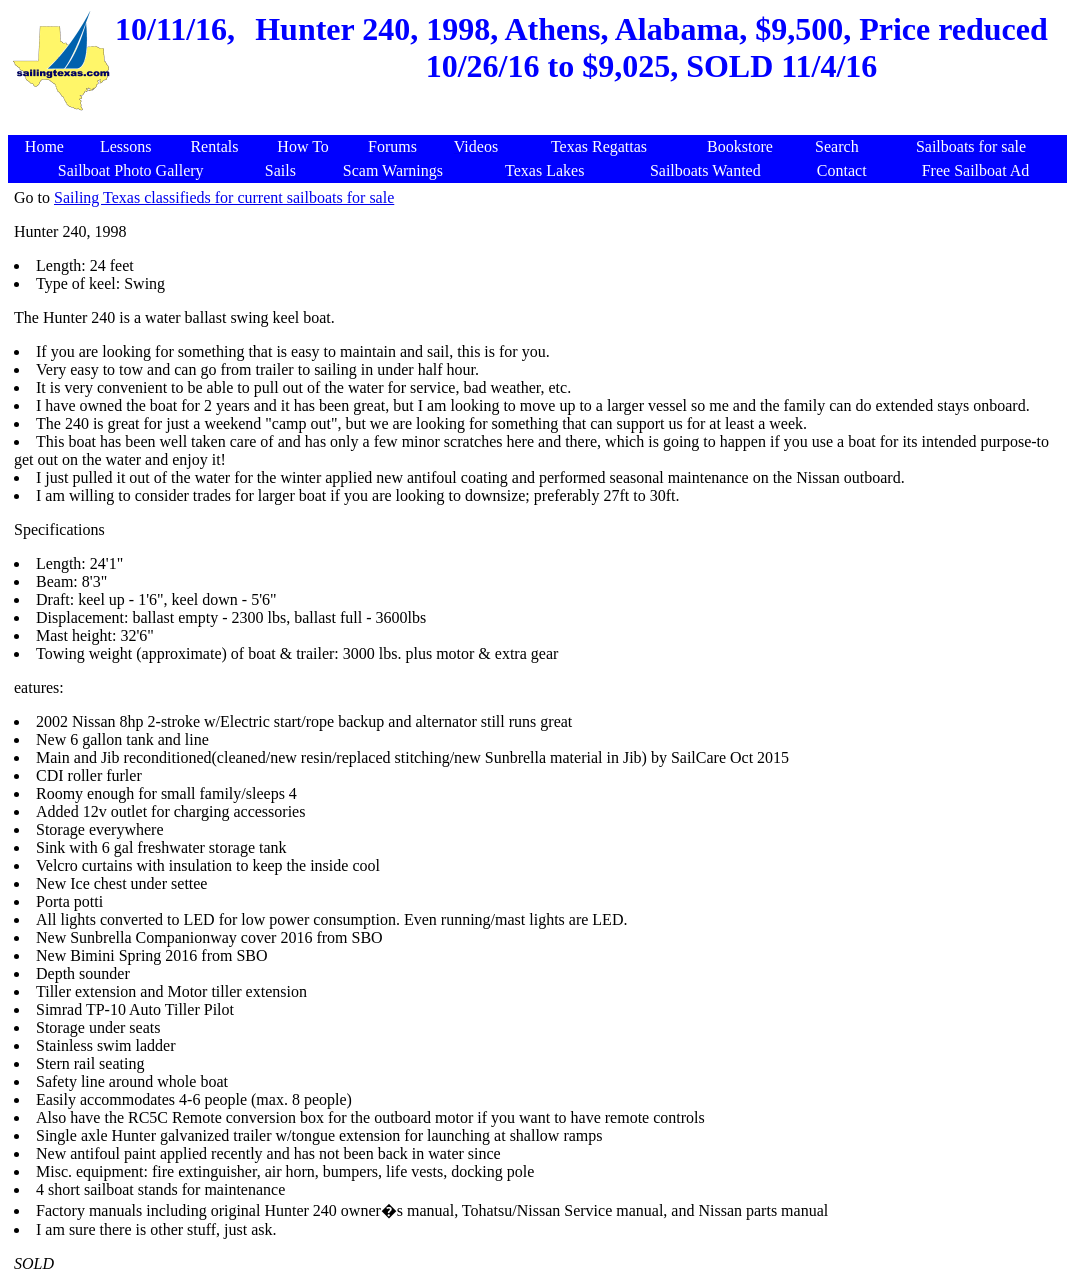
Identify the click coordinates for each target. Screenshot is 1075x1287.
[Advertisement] (541, 124)
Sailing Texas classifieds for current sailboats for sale (224, 197)
